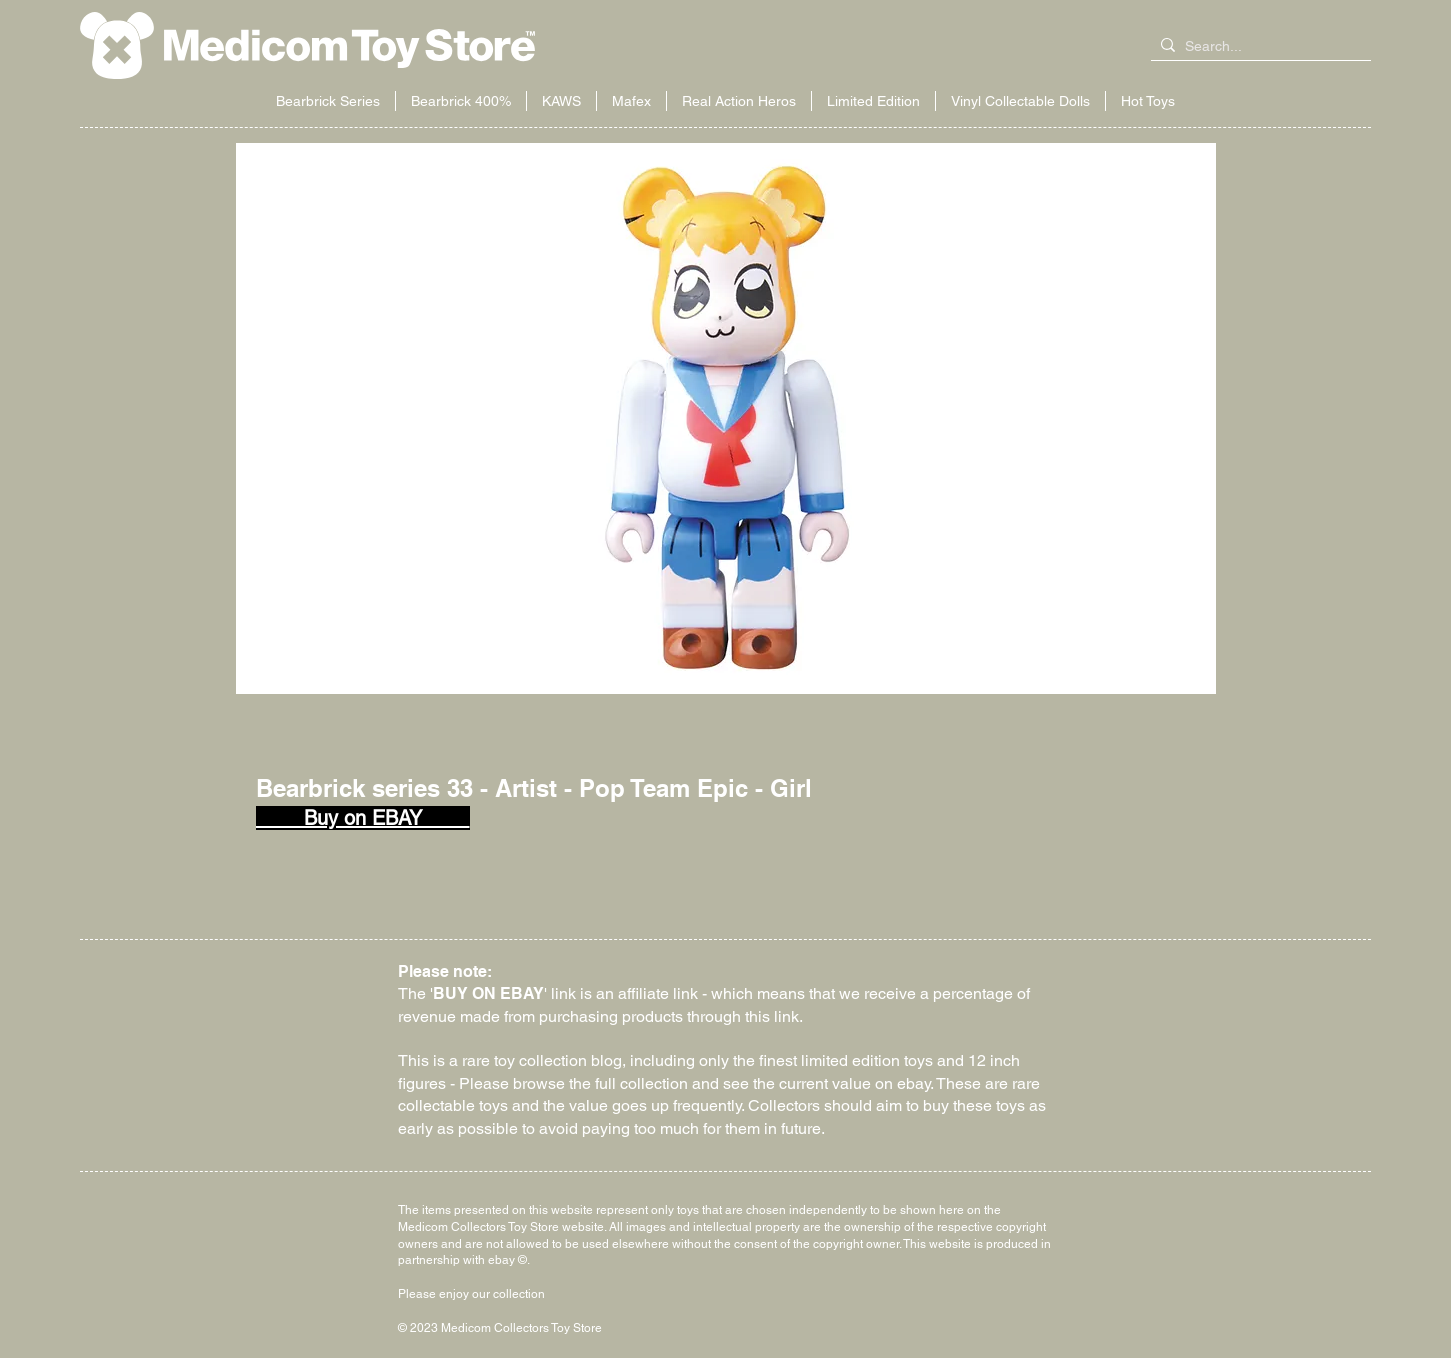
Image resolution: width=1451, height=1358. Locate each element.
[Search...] (1257, 47)
